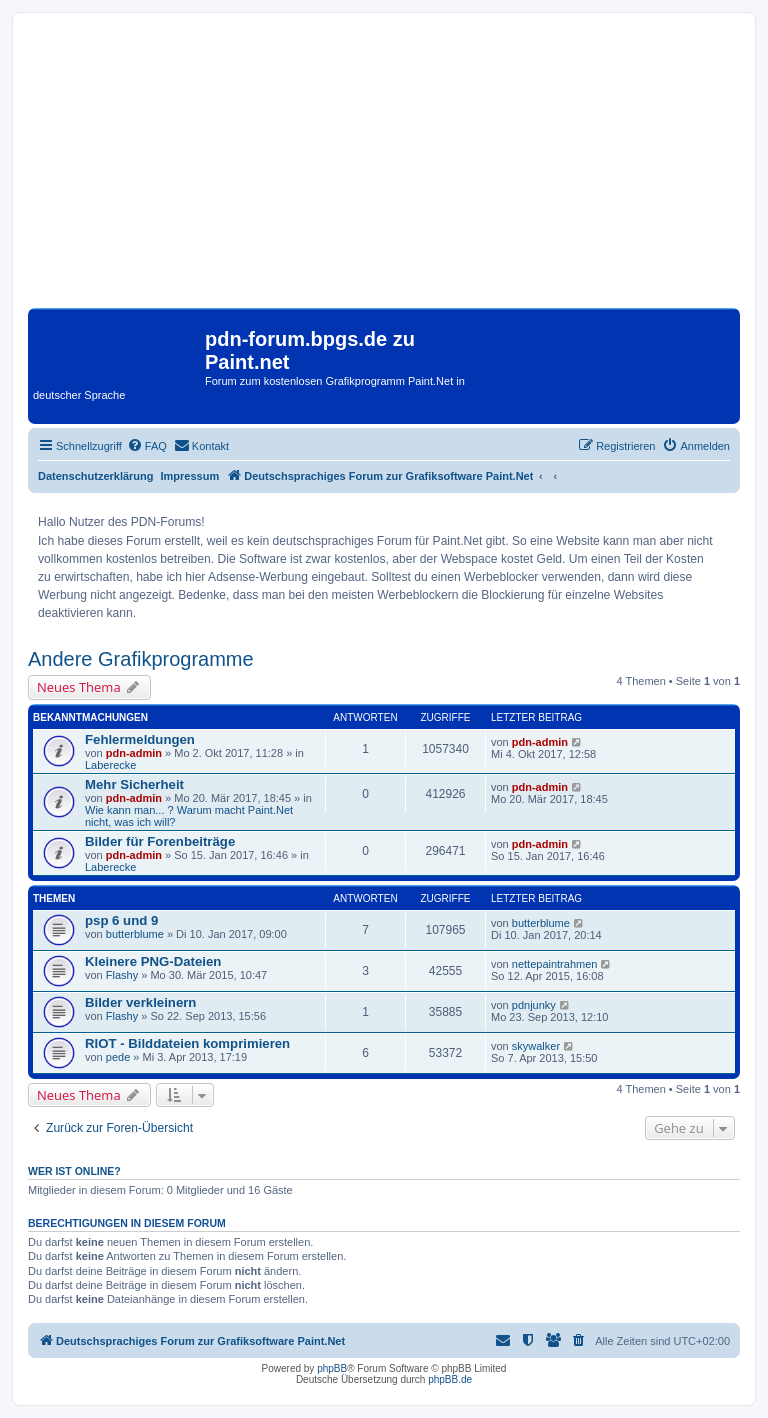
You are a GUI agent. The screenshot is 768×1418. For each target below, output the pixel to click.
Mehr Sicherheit (134, 784)
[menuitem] (147, 446)
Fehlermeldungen (140, 739)
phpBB (332, 1368)
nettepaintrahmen (555, 964)
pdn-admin (134, 753)
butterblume (135, 934)
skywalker (536, 1046)
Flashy (122, 975)
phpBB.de (450, 1379)
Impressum (190, 476)
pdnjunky (534, 1005)
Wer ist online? (74, 1171)
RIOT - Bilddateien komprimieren (187, 1043)
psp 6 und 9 (121, 920)
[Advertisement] (384, 168)
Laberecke (110, 765)
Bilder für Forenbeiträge (160, 841)
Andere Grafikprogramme (141, 659)
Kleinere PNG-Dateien (153, 961)
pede (118, 1057)
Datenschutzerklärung (96, 476)
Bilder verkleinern (140, 1002)
